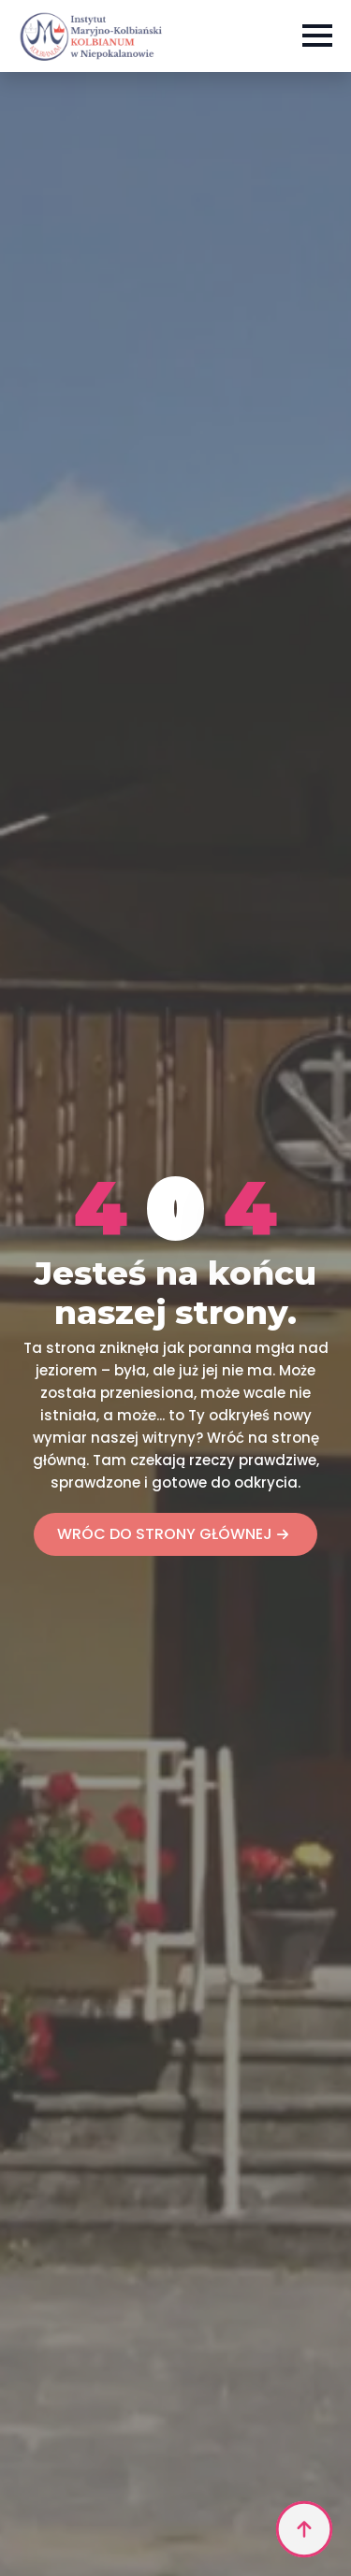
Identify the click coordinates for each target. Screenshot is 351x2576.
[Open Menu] (317, 35)
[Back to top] (304, 2529)
